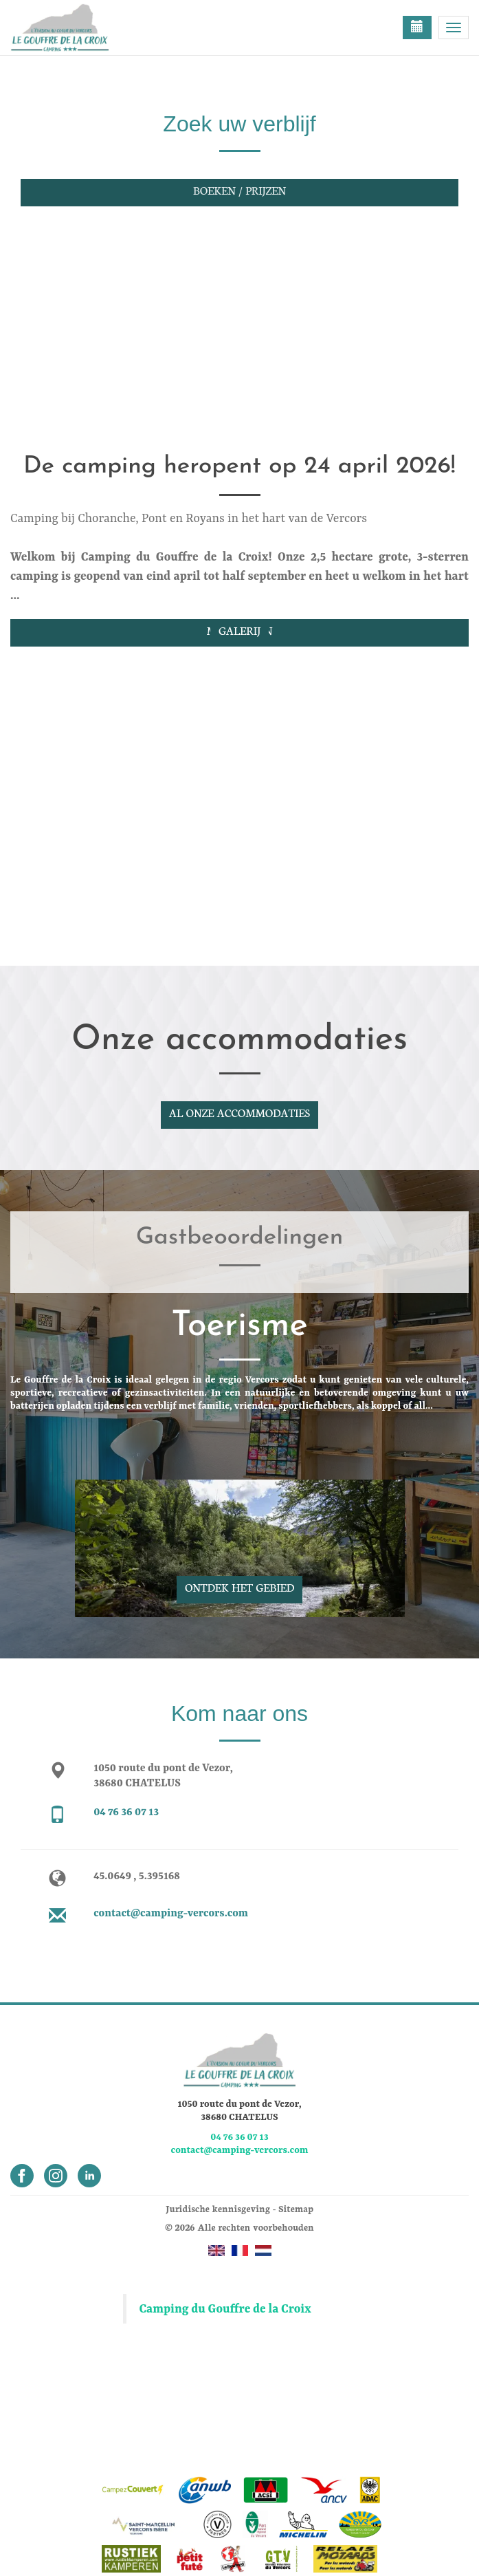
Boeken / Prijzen (239, 189)
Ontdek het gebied (239, 1586)
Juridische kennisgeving (218, 2208)
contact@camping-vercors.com (170, 1913)
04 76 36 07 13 (126, 1812)
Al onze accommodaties (239, 1112)
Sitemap (295, 2208)
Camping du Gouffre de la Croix (225, 2309)
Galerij (239, 630)
